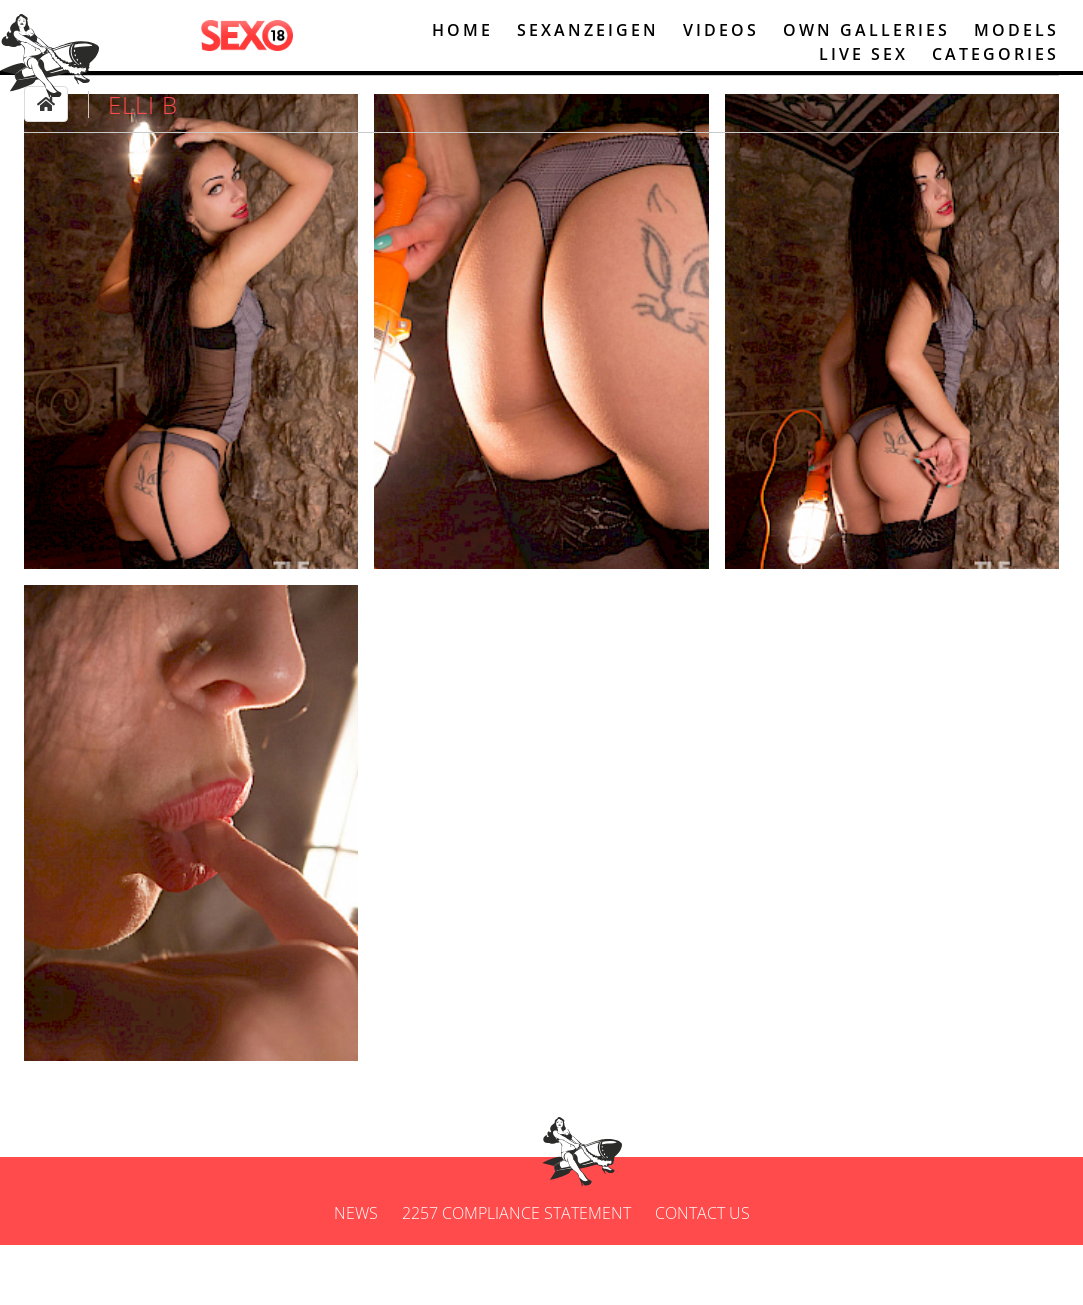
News (356, 1273)
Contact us (702, 1273)
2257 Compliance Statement (516, 1273)
